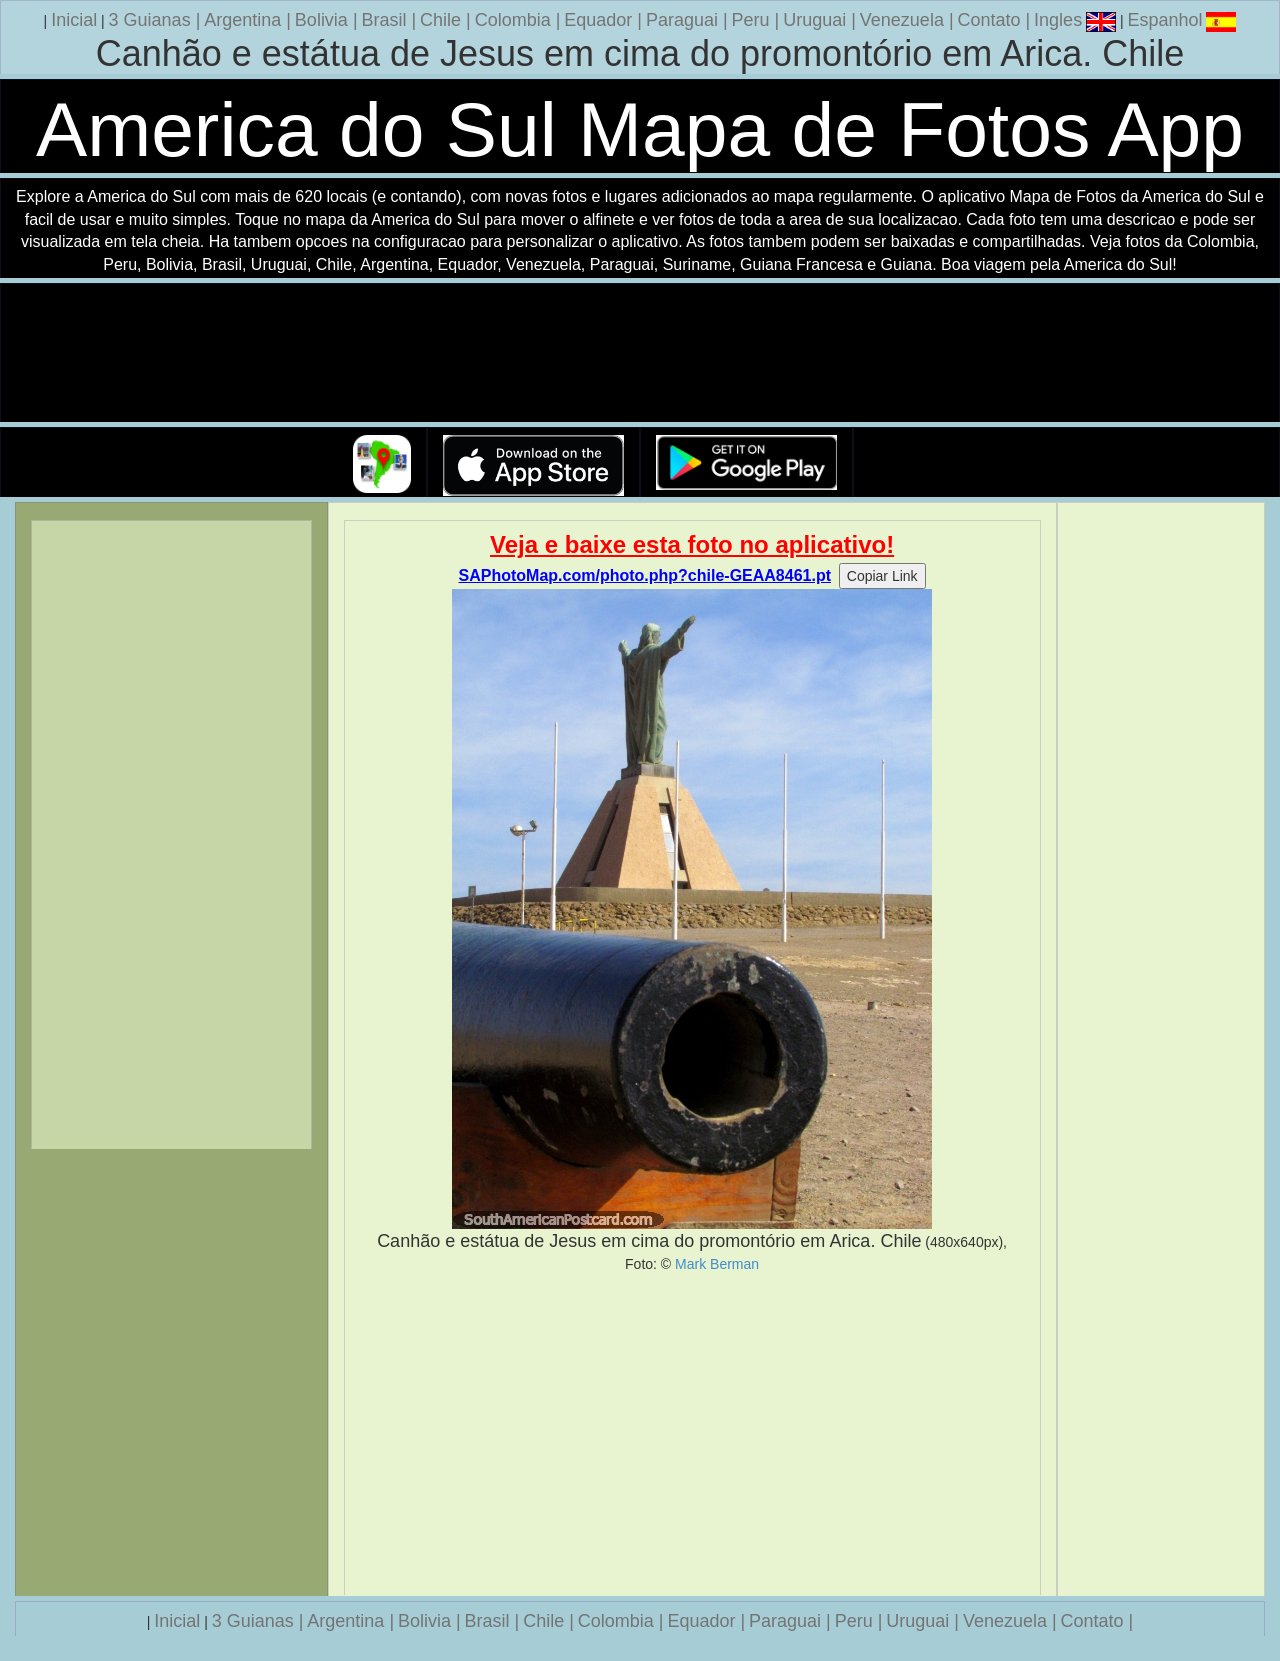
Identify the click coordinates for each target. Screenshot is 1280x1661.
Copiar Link (882, 576)
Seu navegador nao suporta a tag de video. (640, 353)
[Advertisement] (692, 1434)
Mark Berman (717, 1264)
